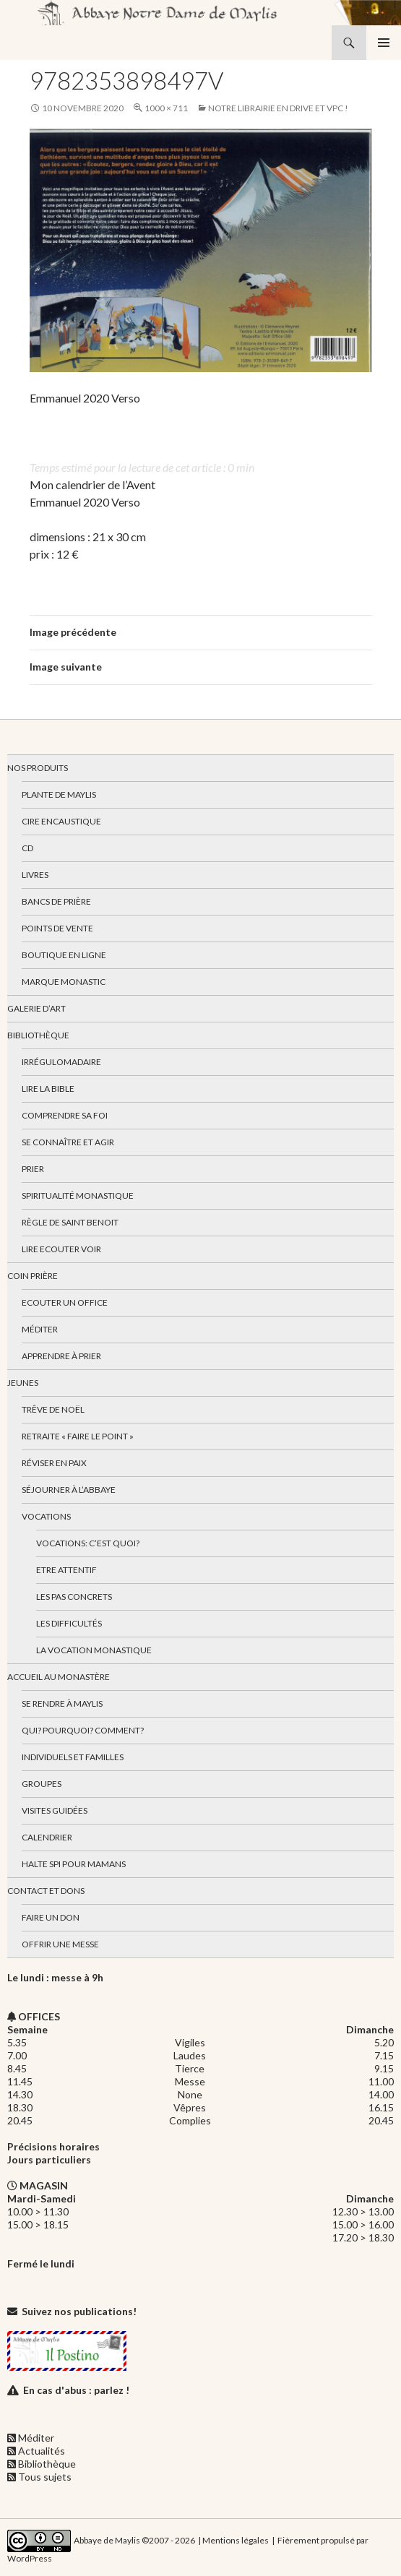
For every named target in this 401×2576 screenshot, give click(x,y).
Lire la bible (48, 1088)
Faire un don (50, 1917)
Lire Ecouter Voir (61, 1249)
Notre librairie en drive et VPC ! (278, 108)
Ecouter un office (65, 1302)
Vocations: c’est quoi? (87, 1543)
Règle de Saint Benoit (70, 1222)
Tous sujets (45, 2477)
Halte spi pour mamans (74, 1863)
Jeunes (22, 1382)
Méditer (40, 1329)
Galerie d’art (36, 1008)
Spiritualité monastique (78, 1195)
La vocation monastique (94, 1650)
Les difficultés (69, 1623)
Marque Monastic (63, 981)
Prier (33, 1168)
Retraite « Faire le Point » (78, 1436)
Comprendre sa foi (65, 1115)
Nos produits (37, 767)
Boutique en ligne (64, 954)
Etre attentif (66, 1569)
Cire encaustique (61, 821)
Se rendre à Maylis (62, 1703)
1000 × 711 (166, 108)
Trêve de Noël (53, 1409)
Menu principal (383, 42)
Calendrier (47, 1837)
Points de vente (57, 928)
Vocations (46, 1516)
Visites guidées (54, 1810)
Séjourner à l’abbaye (69, 1489)
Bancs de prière (56, 901)
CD (27, 848)
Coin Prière (32, 1275)
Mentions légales (235, 2540)
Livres (35, 874)
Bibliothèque (38, 1035)
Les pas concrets (74, 1596)
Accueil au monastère (58, 1676)
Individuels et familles (73, 1757)
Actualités (41, 2450)
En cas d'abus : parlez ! (76, 2390)
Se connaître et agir (68, 1142)
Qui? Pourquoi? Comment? (83, 1730)
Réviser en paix (54, 1462)
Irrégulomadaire (61, 1061)
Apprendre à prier (61, 1356)
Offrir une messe (60, 1944)
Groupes (41, 1783)
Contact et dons (46, 1890)
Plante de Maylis (59, 794)
